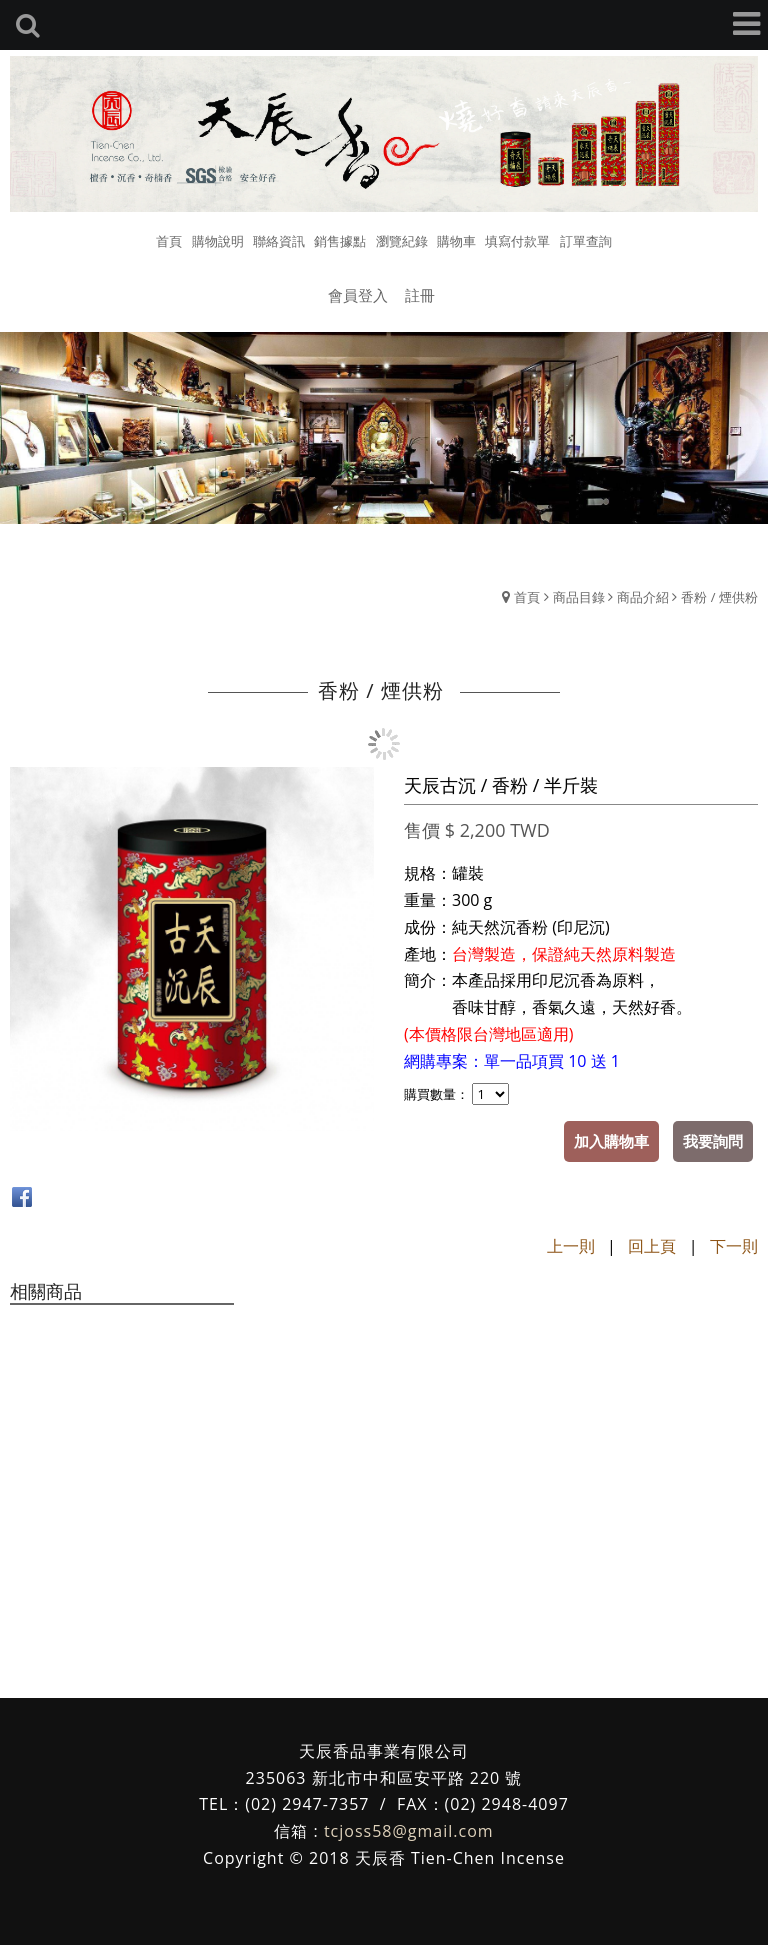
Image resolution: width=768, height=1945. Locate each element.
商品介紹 (643, 597)
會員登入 (358, 295)
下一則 (734, 1246)
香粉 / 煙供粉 (719, 597)
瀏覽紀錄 (402, 241)
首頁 (527, 597)
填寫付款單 (517, 241)
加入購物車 (611, 1141)
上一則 (571, 1246)
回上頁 (652, 1246)
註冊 (420, 295)
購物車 (456, 241)
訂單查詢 (586, 241)
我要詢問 (713, 1141)
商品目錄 (579, 597)
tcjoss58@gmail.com (409, 1831)
